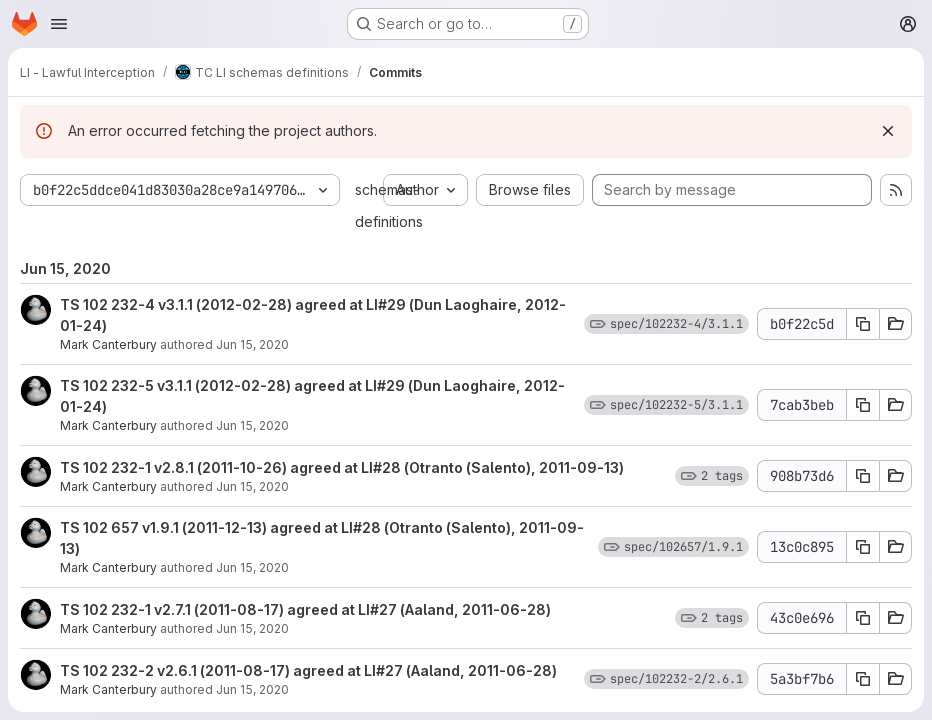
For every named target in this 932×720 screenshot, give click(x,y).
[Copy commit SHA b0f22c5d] (863, 324)
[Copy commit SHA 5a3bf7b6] (863, 679)
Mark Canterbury (108, 344)
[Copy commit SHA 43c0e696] (863, 618)
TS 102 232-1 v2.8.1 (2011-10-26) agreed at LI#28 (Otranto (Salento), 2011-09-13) (342, 467)
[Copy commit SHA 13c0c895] (863, 547)
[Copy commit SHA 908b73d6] (863, 476)
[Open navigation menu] (59, 24)
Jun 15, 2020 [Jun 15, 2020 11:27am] (252, 425)
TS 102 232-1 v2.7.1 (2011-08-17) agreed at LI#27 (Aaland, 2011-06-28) (305, 609)
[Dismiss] (888, 131)
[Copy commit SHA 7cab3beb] (863, 405)
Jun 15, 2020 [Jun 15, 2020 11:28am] (252, 344)
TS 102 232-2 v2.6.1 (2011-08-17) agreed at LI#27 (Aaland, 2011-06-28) (308, 670)
